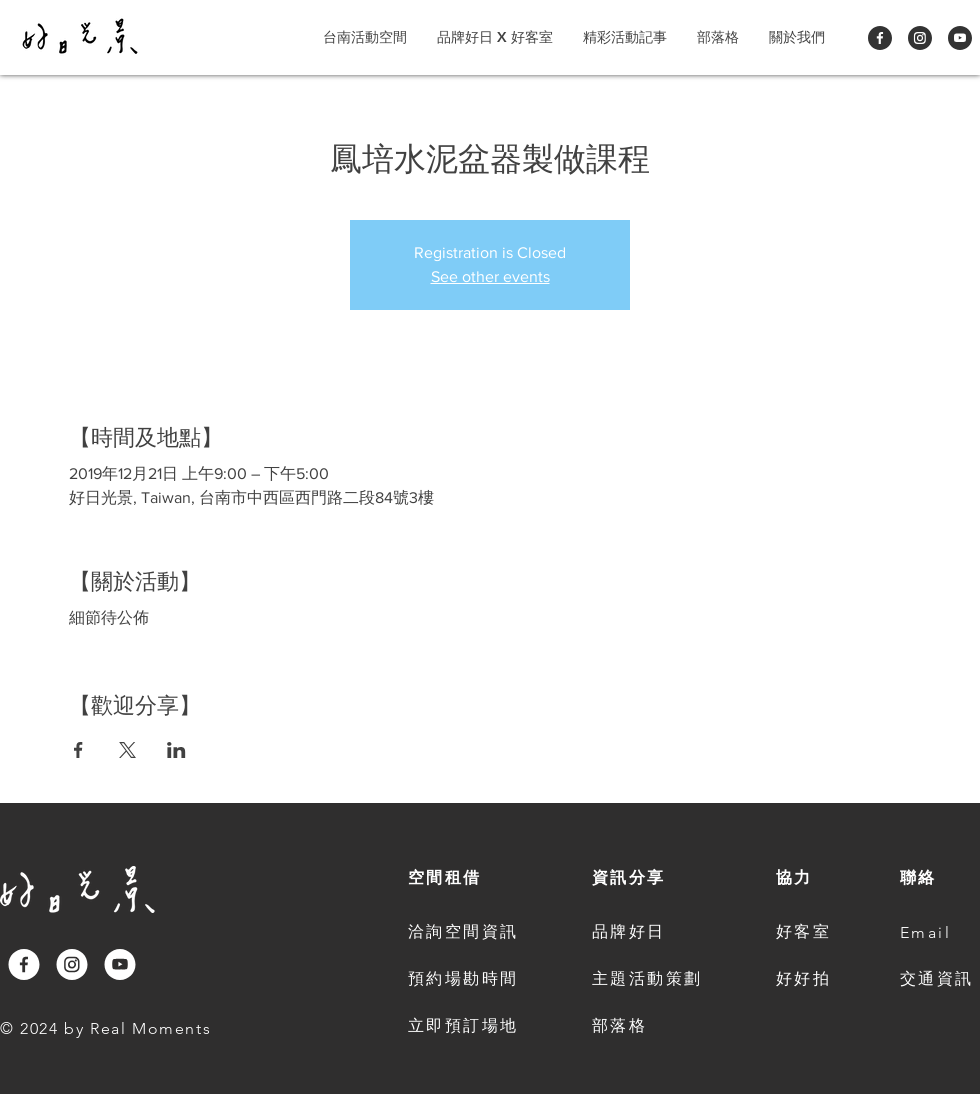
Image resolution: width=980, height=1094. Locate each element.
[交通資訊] (940, 980)
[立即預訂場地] (468, 1027)
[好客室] (806, 933)
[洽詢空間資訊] (468, 933)
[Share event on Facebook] (78, 750)
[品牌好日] (652, 933)
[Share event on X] (127, 750)
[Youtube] (960, 38)
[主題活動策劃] (652, 980)
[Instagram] (920, 38)
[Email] (930, 933)
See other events (490, 276)
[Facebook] (880, 38)
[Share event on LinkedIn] (176, 750)
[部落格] (652, 1027)
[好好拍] (806, 980)
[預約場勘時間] (468, 980)
